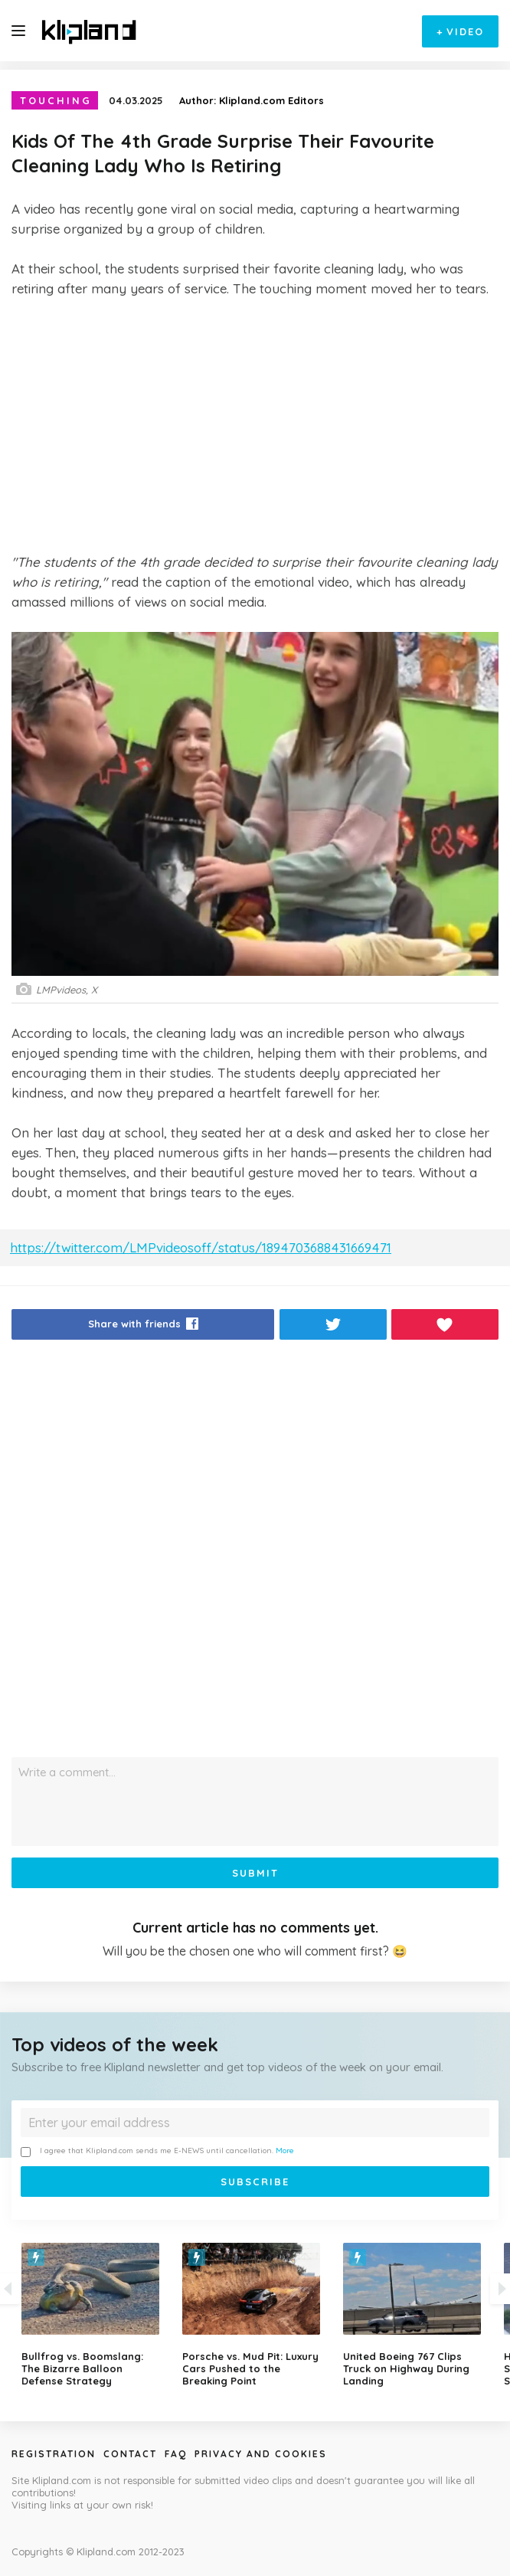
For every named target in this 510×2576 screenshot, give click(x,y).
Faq (176, 2454)
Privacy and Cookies (261, 2454)
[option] (255, 2315)
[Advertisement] (255, 425)
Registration (53, 2454)
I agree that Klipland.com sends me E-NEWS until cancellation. (157, 2151)
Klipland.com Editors (271, 100)
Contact (130, 2454)
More (285, 2150)
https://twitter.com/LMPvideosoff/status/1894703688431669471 (200, 1247)
